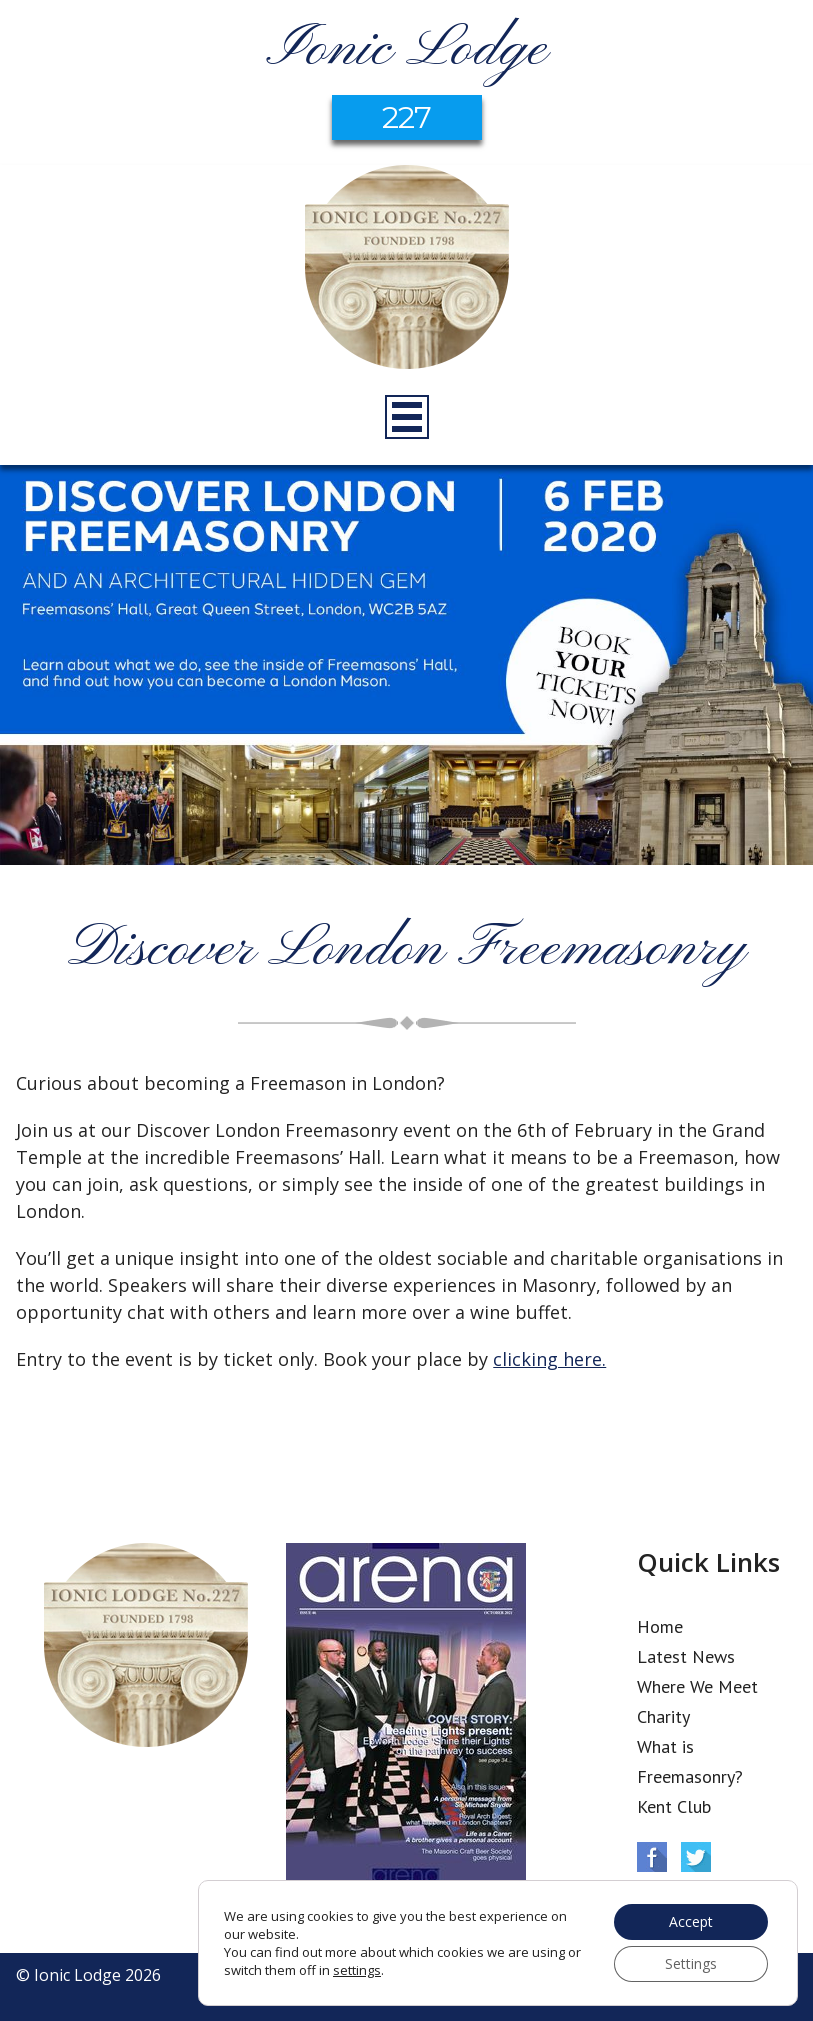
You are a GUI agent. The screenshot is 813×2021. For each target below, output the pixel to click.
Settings (691, 1963)
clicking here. (549, 1359)
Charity (663, 1716)
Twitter (696, 1857)
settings (357, 1970)
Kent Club (674, 1806)
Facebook (652, 1857)
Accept (691, 1921)
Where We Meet (697, 1686)
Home (660, 1626)
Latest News (686, 1656)
